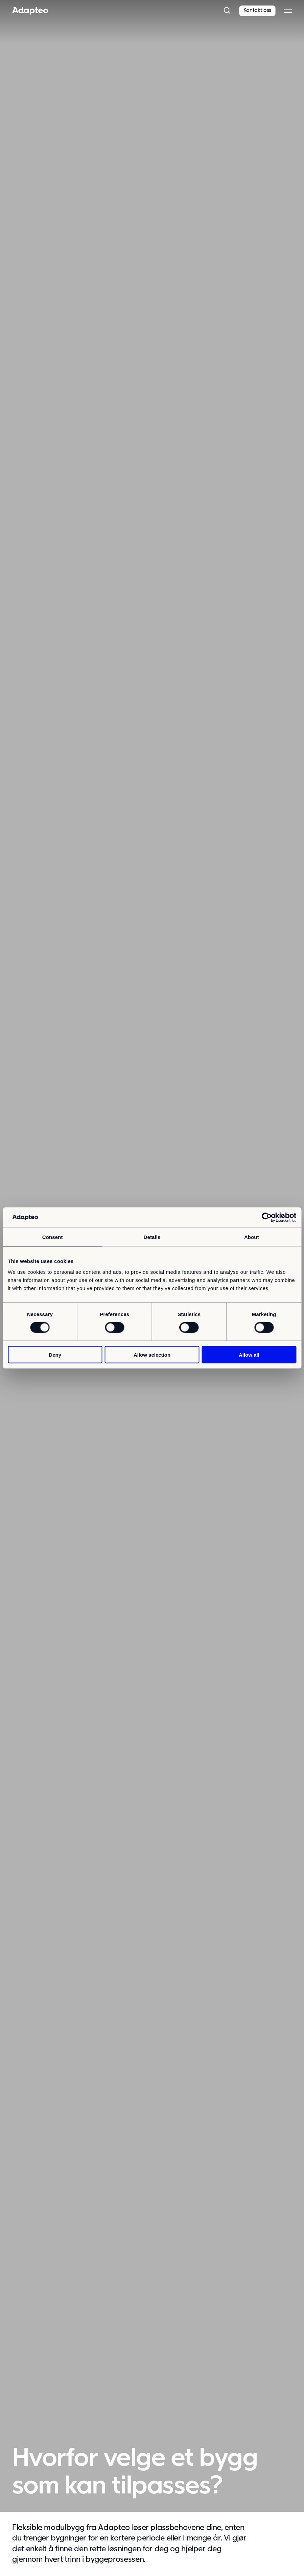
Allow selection (152, 1354)
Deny (55, 1354)
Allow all (249, 1354)
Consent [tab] (52, 1237)
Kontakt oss (257, 10)
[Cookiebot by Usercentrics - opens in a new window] (266, 1218)
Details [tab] (152, 1237)
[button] (227, 11)
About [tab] (251, 1237)
